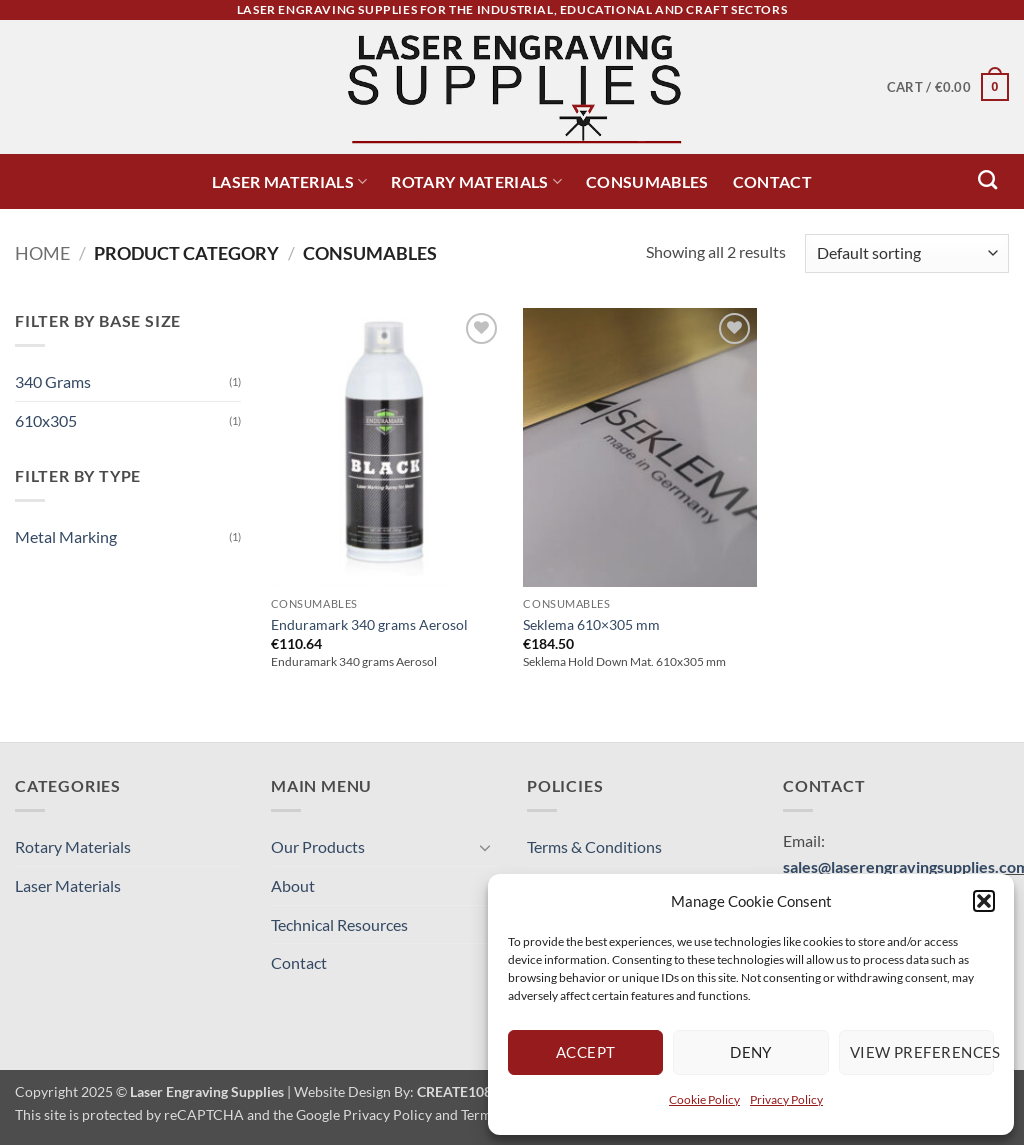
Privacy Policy (786, 1099)
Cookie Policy (704, 1099)
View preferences (922, 1052)
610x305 (46, 420)
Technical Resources (339, 924)
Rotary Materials (476, 181)
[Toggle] (485, 847)
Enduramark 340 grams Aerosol (369, 624)
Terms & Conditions (594, 846)
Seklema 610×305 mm (591, 624)
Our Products (318, 846)
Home (42, 253)
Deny (751, 1052)
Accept (586, 1052)
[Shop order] (907, 253)
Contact (772, 181)
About (293, 885)
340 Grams (53, 381)
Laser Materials (289, 181)
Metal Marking (66, 536)
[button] (984, 901)
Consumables (647, 181)
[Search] (987, 179)
